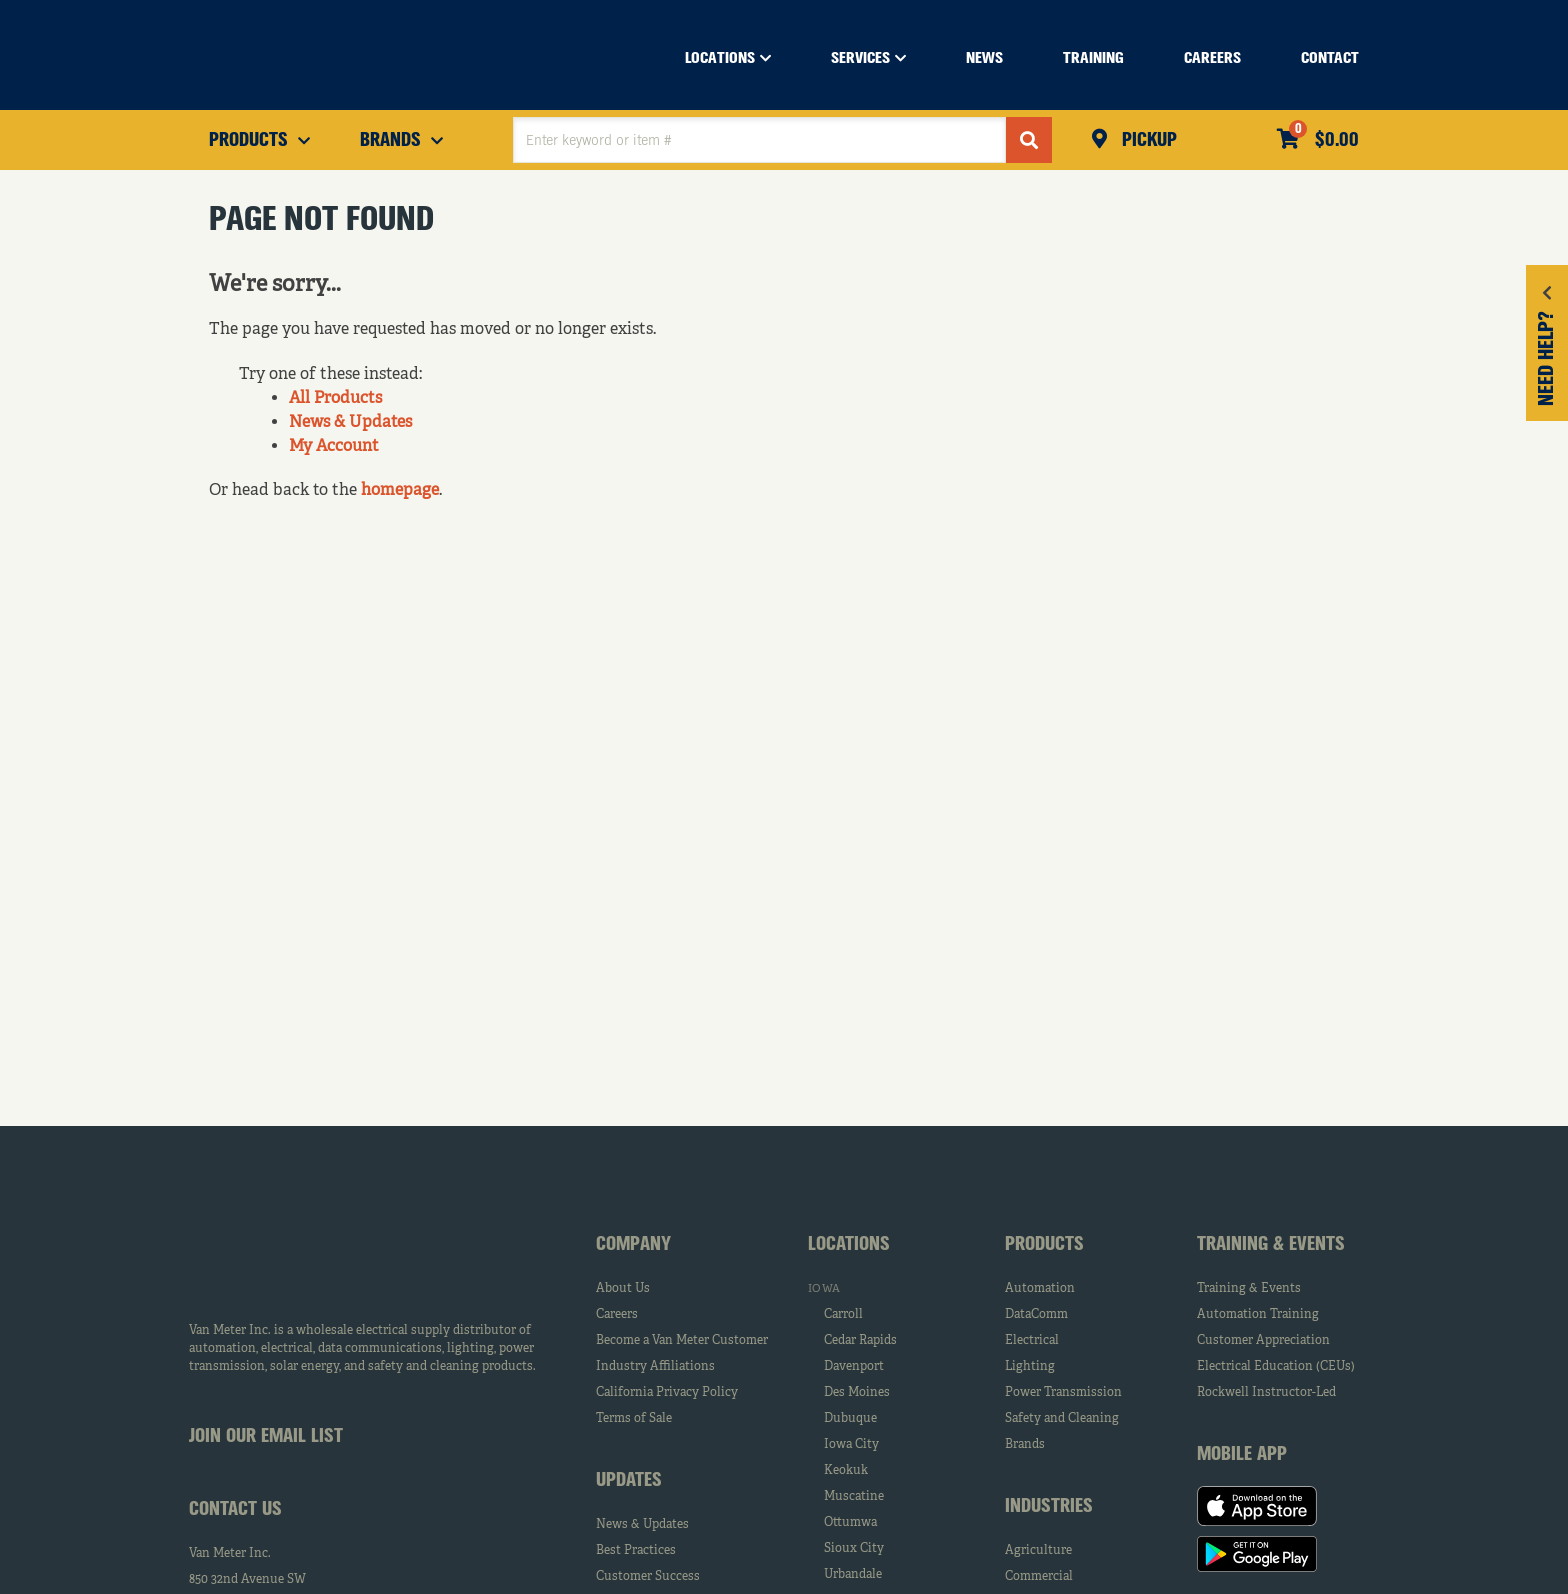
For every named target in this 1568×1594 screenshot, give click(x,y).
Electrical (1032, 1341)
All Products (335, 399)
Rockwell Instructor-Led (1266, 1393)
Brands (1025, 1445)
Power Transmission (1063, 1393)
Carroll (843, 1315)
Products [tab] (1044, 1245)
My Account (334, 447)
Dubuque (850, 1419)
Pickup (1147, 141)
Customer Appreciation (1263, 1341)
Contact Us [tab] (235, 1510)
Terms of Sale (634, 1419)
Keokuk (846, 1471)
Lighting (1030, 1367)
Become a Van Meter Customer (682, 1341)
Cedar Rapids (860, 1341)
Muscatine (854, 1497)
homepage (400, 491)
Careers (617, 1315)
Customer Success (648, 1577)
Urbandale (853, 1575)
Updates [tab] (629, 1481)
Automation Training (1258, 1315)
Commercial (1039, 1577)
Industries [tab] (1049, 1507)
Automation (1040, 1289)
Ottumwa (850, 1523)
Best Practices (636, 1551)
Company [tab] (633, 1245)
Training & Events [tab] (1271, 1245)
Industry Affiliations (655, 1367)
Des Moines (857, 1393)
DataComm (1036, 1315)
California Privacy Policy (667, 1393)
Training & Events (1249, 1289)
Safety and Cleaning (1062, 1419)
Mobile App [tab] (1242, 1455)
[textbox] (759, 140)
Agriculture (1038, 1551)
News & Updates (350, 423)
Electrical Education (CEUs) (1276, 1367)
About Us (623, 1289)
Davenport (854, 1367)
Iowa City (851, 1445)
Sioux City (854, 1549)
